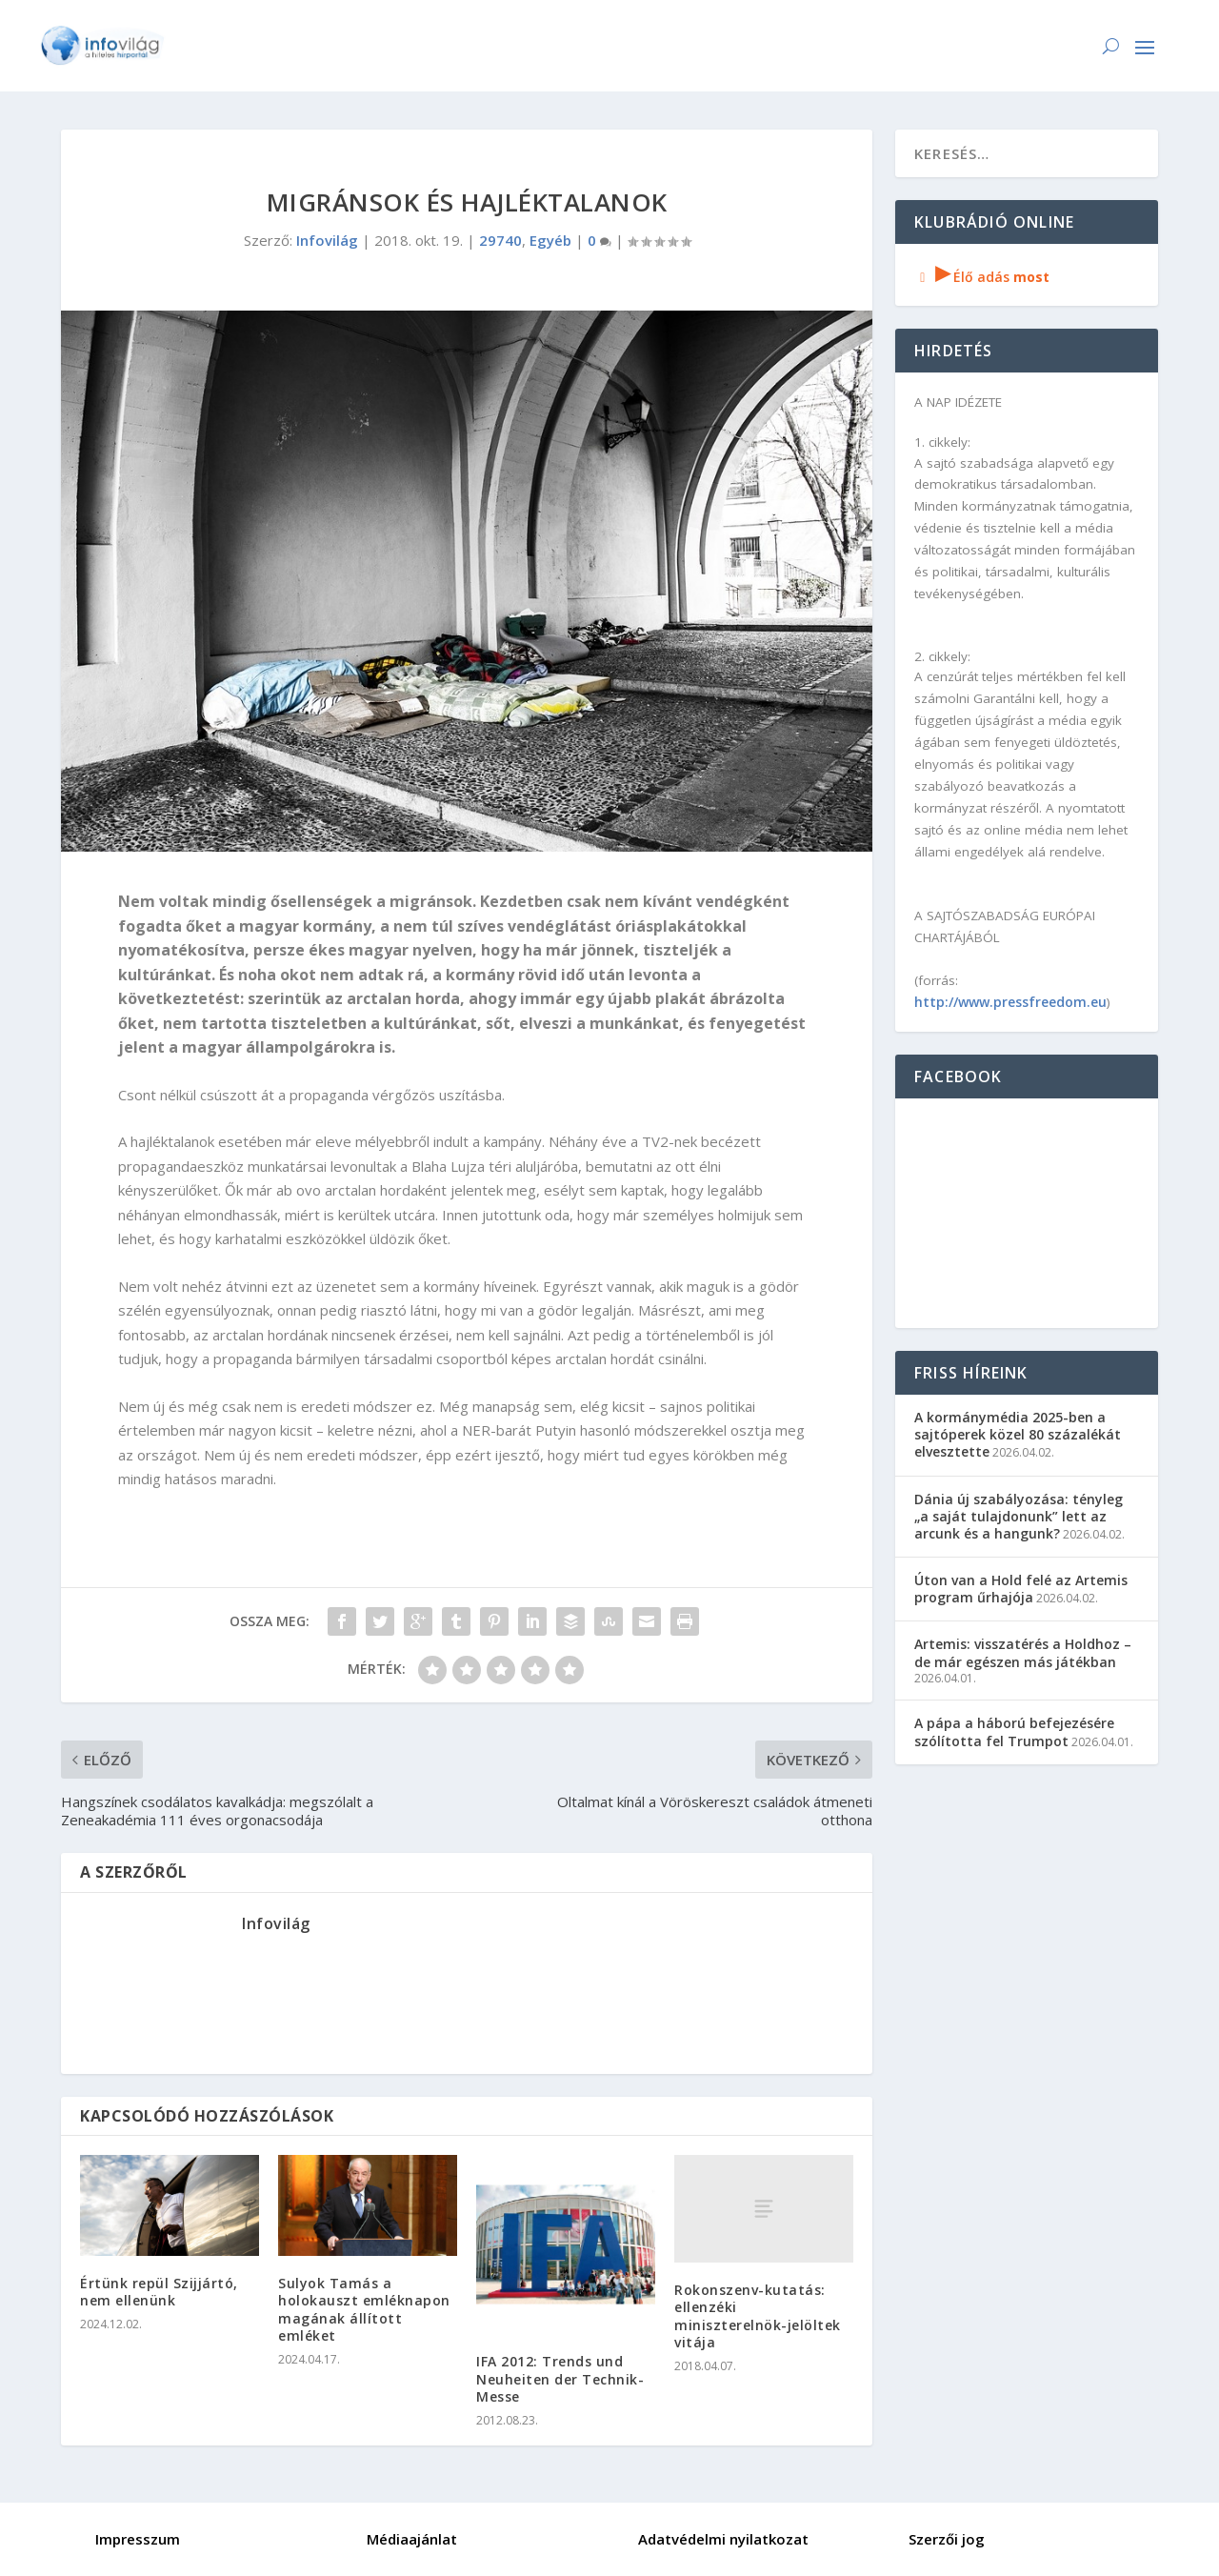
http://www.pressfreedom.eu (1010, 1002)
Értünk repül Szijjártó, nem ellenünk (159, 2291)
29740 (500, 240)
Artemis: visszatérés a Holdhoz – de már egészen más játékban (1022, 1652)
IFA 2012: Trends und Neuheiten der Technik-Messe (560, 2378)
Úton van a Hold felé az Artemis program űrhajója (1021, 1588)
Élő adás (981, 277)
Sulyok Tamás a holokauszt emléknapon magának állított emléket (364, 2309)
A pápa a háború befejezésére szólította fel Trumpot (1014, 1731)
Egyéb (550, 240)
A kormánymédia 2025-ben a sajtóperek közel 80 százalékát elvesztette (1017, 1434)
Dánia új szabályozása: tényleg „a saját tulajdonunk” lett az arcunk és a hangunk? (1018, 1516)
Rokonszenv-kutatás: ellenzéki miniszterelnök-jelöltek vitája (757, 2316)
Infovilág (327, 240)
